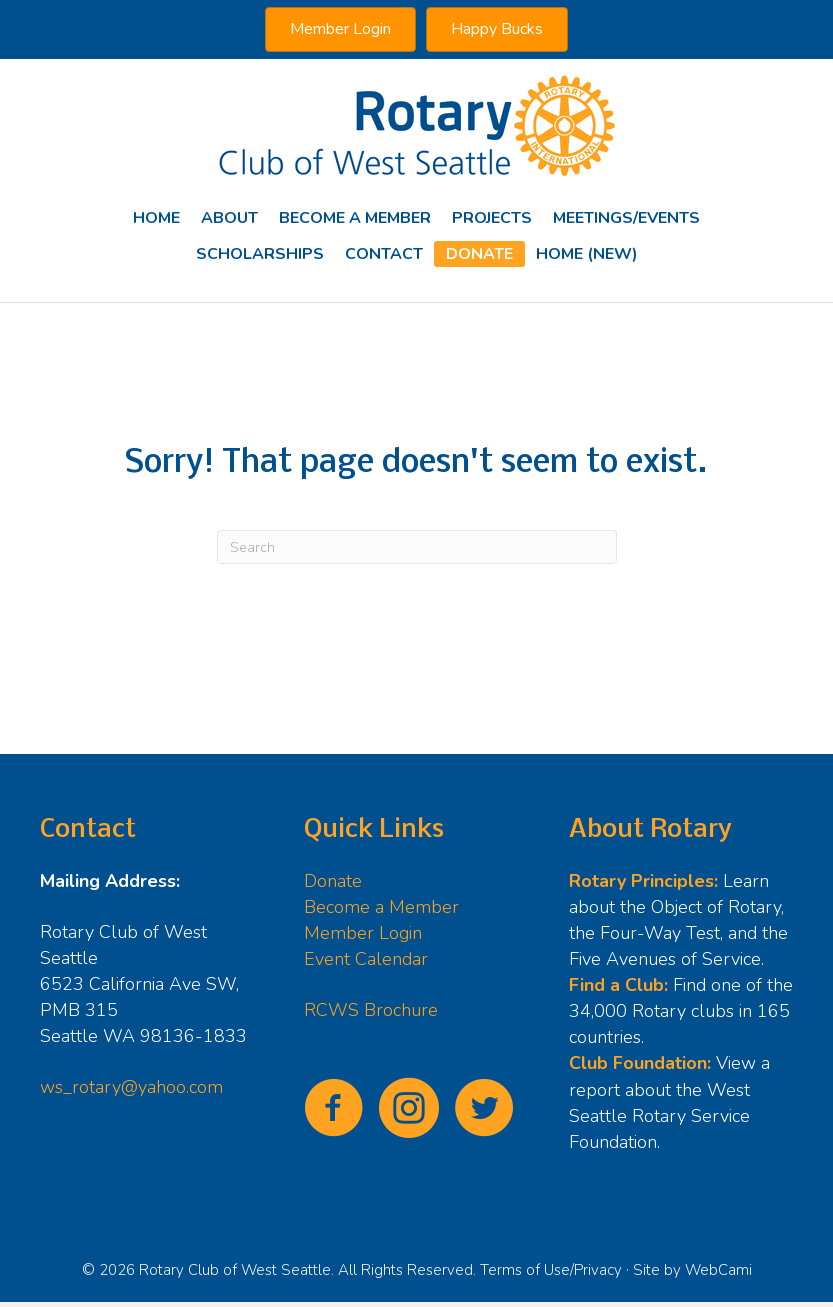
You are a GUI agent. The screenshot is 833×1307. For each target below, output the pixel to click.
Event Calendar (366, 959)
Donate (333, 881)
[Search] (417, 547)
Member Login (363, 933)
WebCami (718, 1270)
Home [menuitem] (156, 218)
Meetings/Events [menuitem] (626, 218)
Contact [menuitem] (384, 254)
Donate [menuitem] (479, 254)
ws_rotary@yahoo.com (131, 1087)
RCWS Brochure (371, 1010)
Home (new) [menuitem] (587, 254)
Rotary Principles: (643, 881)
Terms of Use (525, 1270)
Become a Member (381, 907)
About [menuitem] (229, 218)
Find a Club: (618, 985)
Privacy (598, 1270)
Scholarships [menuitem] (260, 254)
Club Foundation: (640, 1063)
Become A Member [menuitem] (355, 218)
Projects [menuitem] (492, 218)
